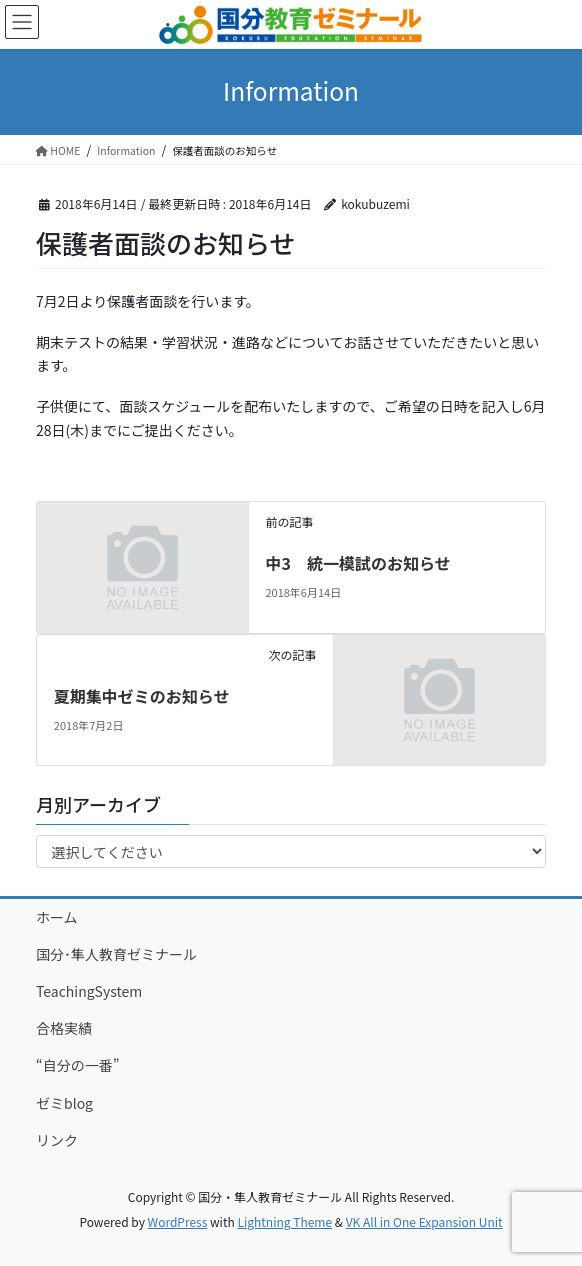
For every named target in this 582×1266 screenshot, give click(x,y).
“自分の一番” (77, 1065)
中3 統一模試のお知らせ (357, 563)
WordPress (178, 1221)
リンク (57, 1140)
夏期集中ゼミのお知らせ (142, 696)
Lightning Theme (284, 1221)
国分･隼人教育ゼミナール (116, 954)
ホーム (57, 917)
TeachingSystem (89, 991)
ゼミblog (64, 1103)
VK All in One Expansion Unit (424, 1221)
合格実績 (64, 1028)
